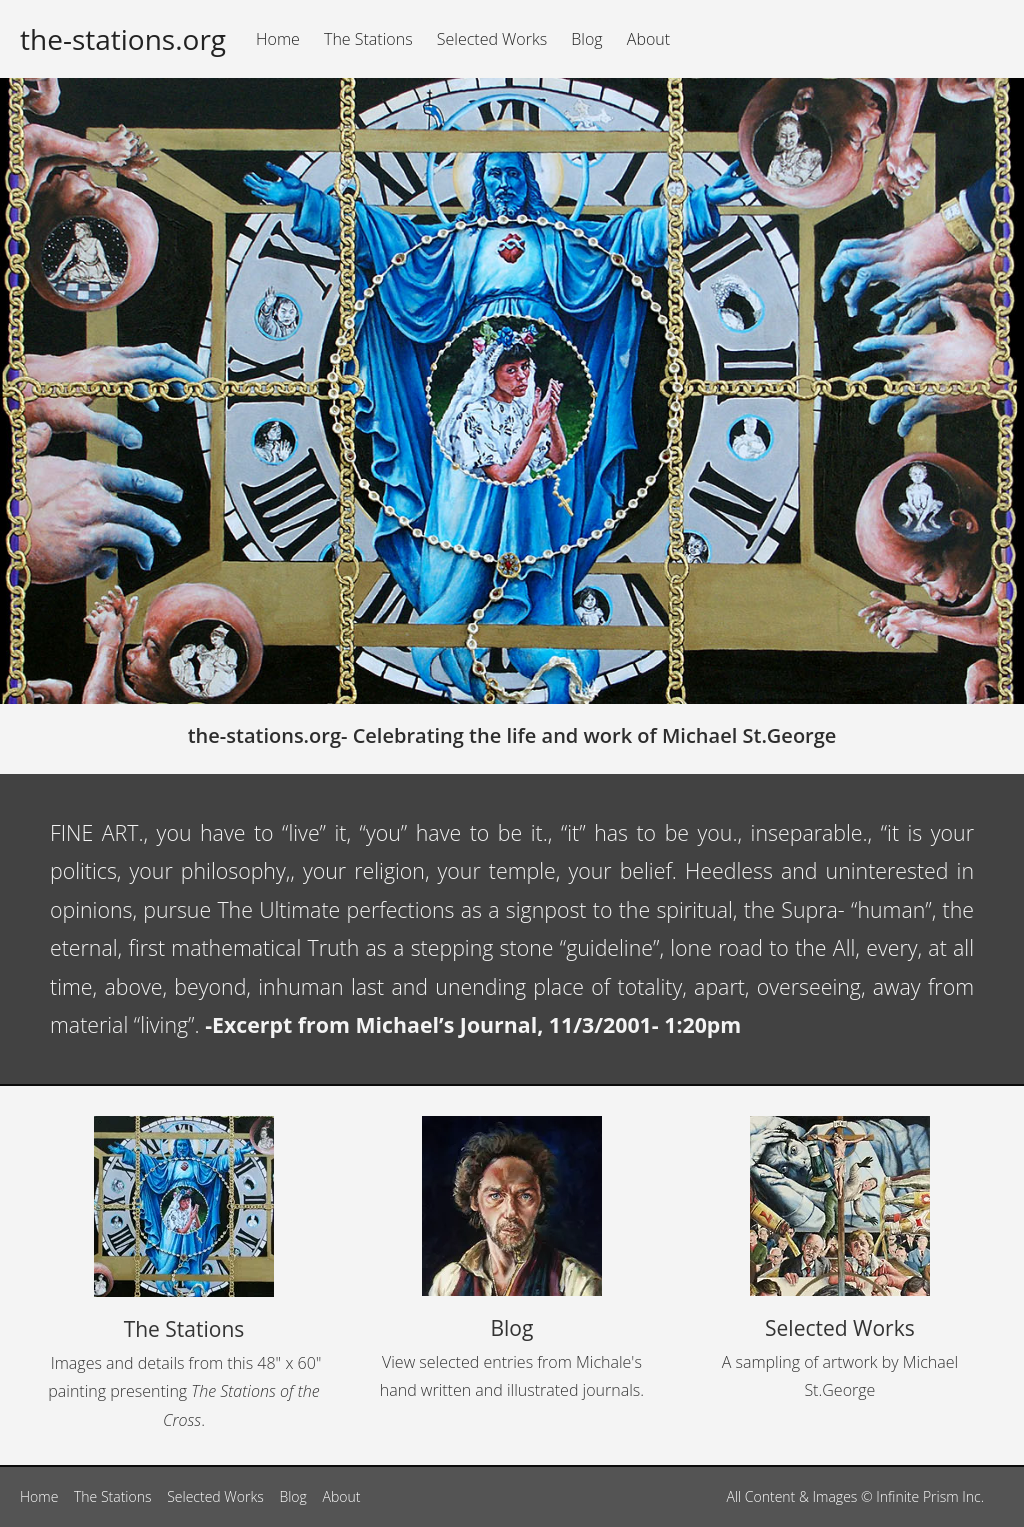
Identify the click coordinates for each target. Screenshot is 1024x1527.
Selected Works (492, 39)
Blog (586, 39)
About (648, 39)
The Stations (368, 39)
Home (278, 39)
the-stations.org (123, 39)
